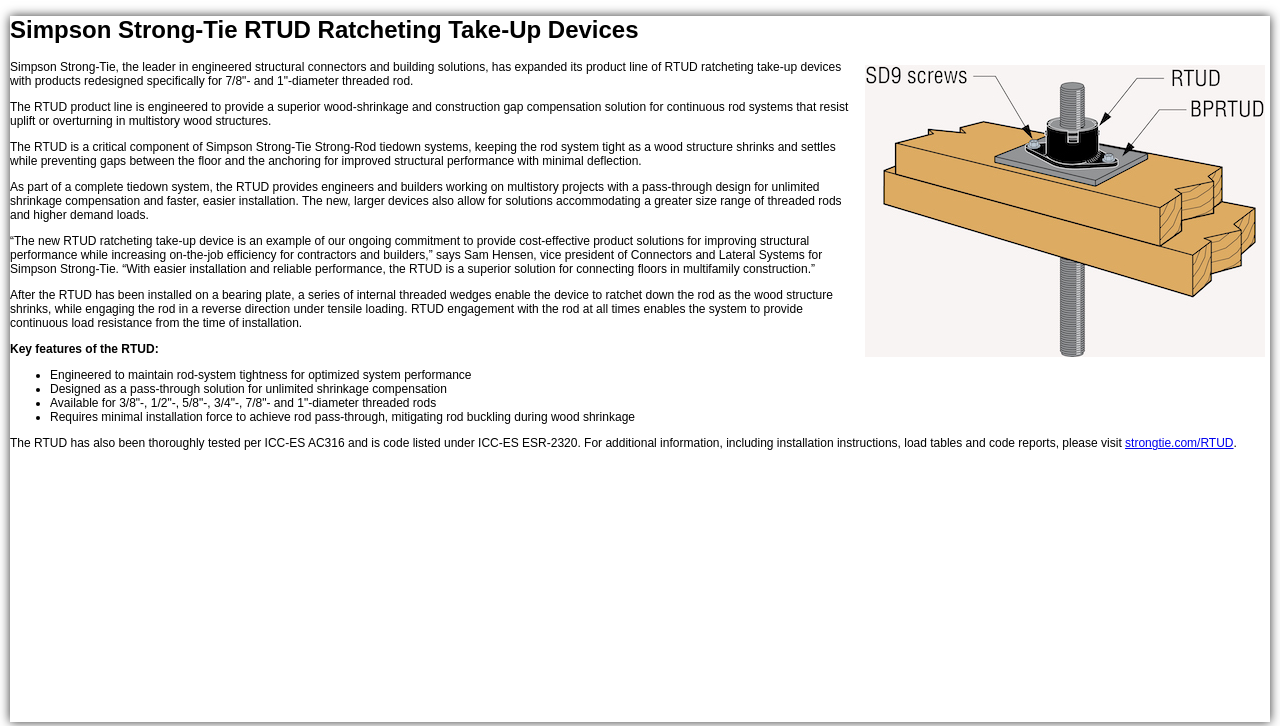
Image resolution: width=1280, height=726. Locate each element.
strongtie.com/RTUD (1179, 443)
